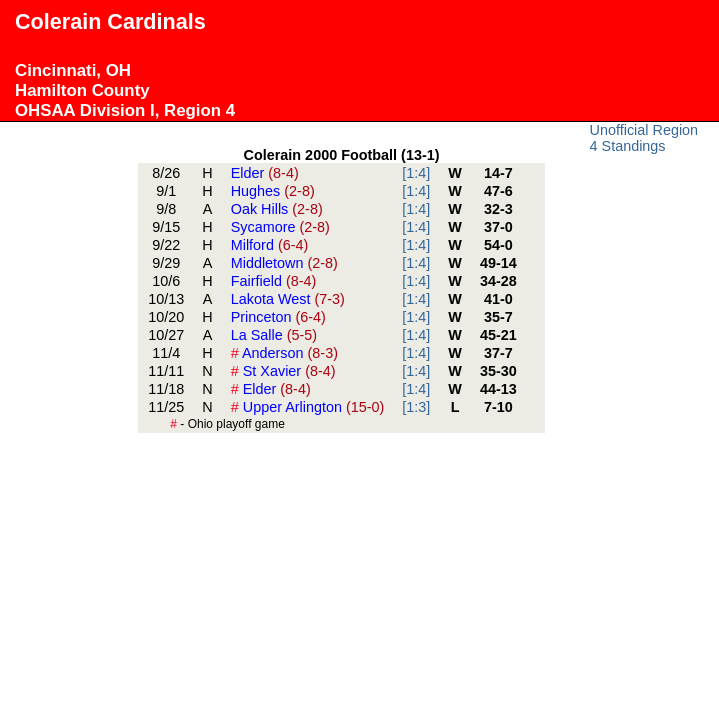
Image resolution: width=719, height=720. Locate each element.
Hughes (273, 191)
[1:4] (416, 173)
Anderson (284, 353)
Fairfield (274, 281)
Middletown (284, 263)
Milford (270, 245)
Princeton (278, 317)
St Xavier (283, 371)
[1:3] (416, 407)
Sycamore (280, 227)
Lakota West (288, 299)
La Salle (274, 335)
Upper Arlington (308, 407)
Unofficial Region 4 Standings (644, 138)
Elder (265, 173)
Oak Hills (277, 209)
